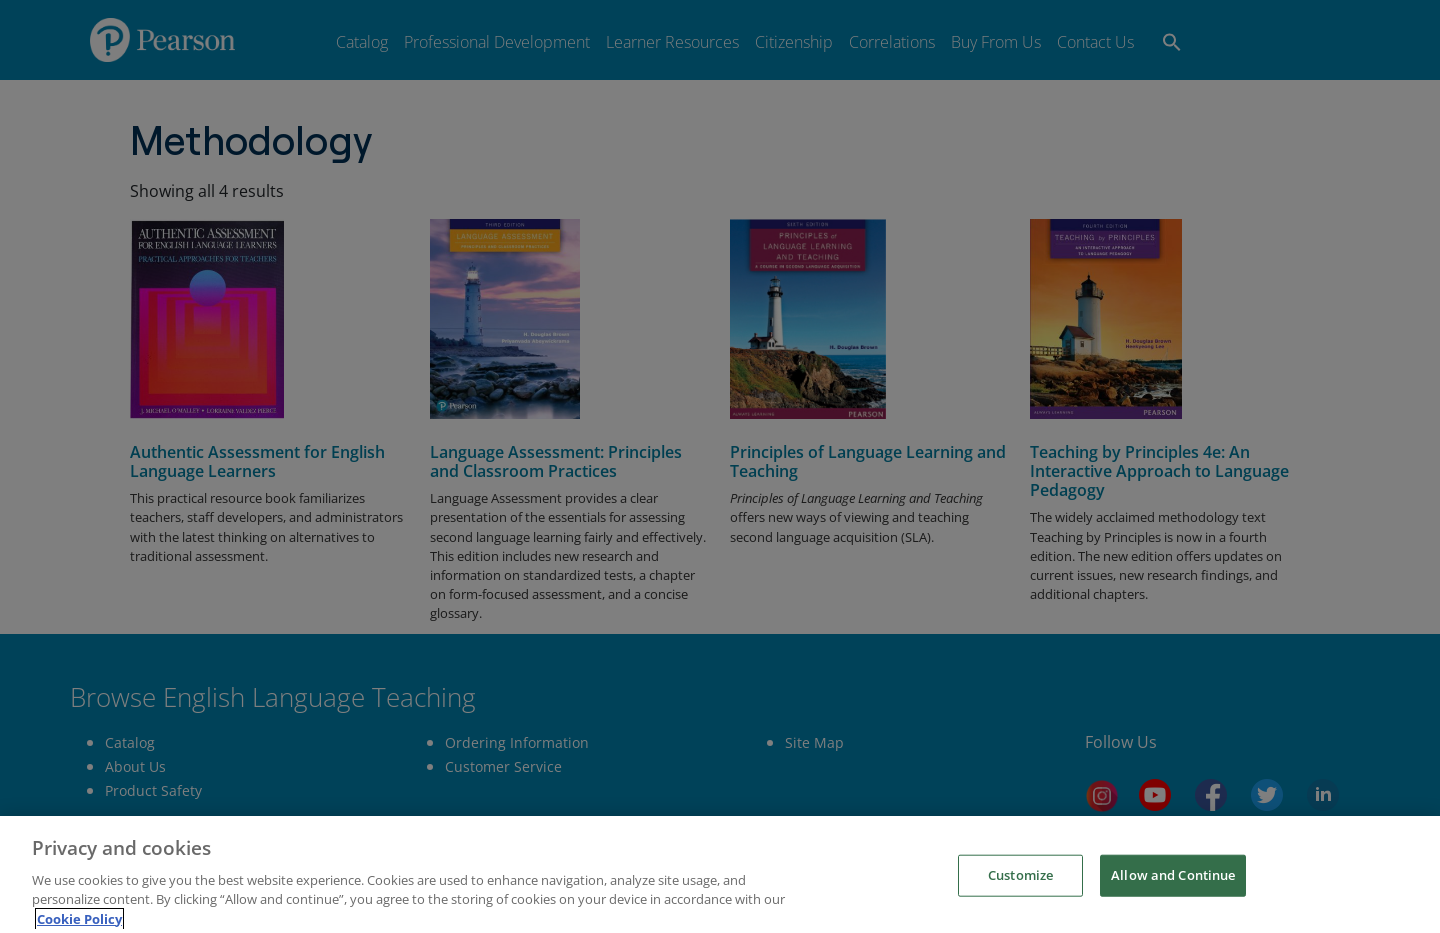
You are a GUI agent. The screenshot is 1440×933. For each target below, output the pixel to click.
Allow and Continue (1173, 908)
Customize (1020, 908)
